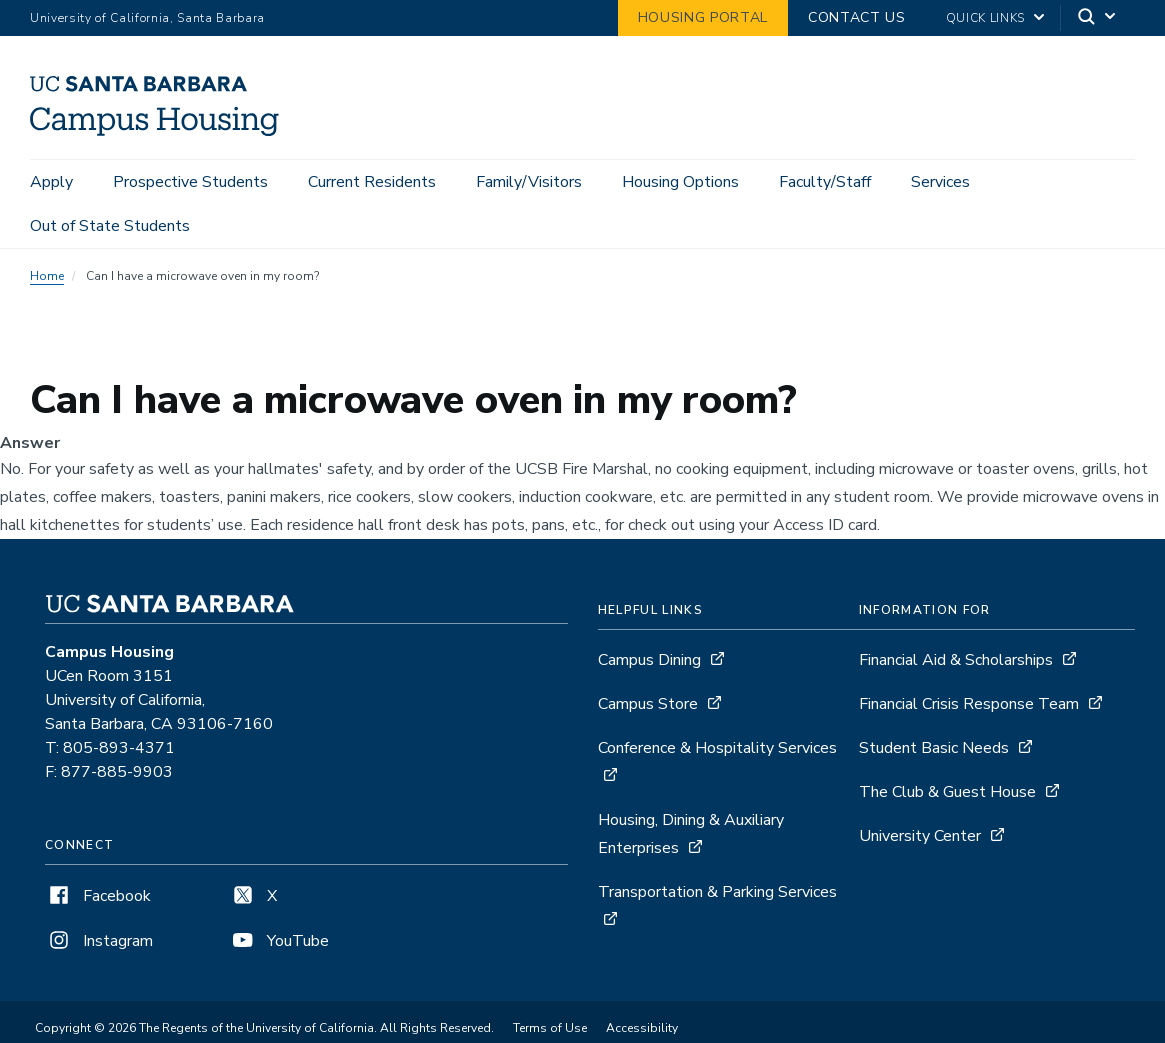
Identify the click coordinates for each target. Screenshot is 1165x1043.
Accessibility (642, 1028)
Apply (51, 182)
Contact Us (857, 17)
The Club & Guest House (947, 792)
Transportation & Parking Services (717, 892)
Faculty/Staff (825, 182)
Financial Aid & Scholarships (956, 660)
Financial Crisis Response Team (969, 704)
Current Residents (372, 182)
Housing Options (680, 182)
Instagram (99, 941)
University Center (920, 836)
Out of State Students (110, 226)
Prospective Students (190, 182)
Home (47, 276)
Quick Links (985, 18)
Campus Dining (649, 660)
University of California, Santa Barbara (147, 18)
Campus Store (648, 704)
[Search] (1098, 18)
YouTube (279, 941)
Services (940, 182)
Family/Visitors (529, 182)
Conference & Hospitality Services (717, 748)
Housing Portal (703, 17)
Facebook (98, 896)
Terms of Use (550, 1028)
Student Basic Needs (934, 748)
